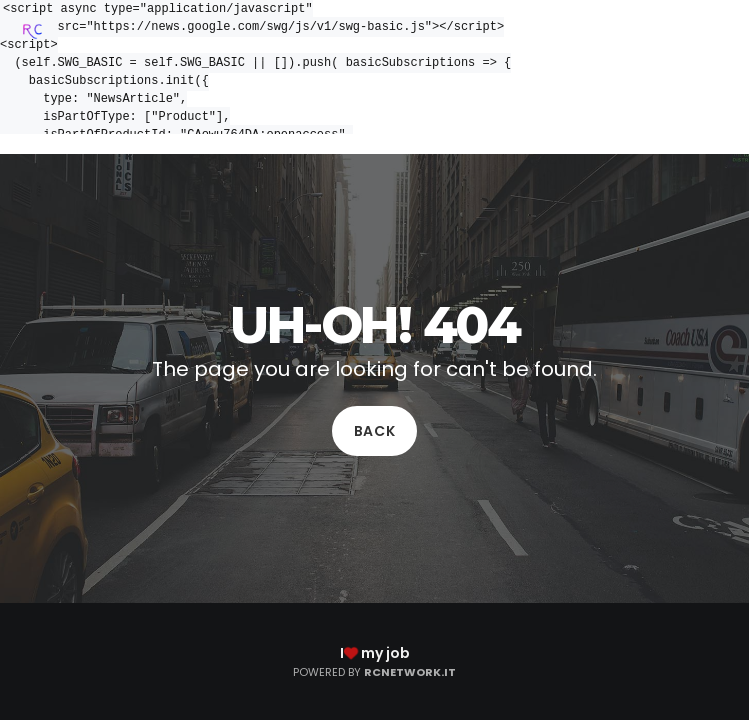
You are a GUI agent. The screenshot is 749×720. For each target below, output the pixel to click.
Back (375, 431)
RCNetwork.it (410, 672)
